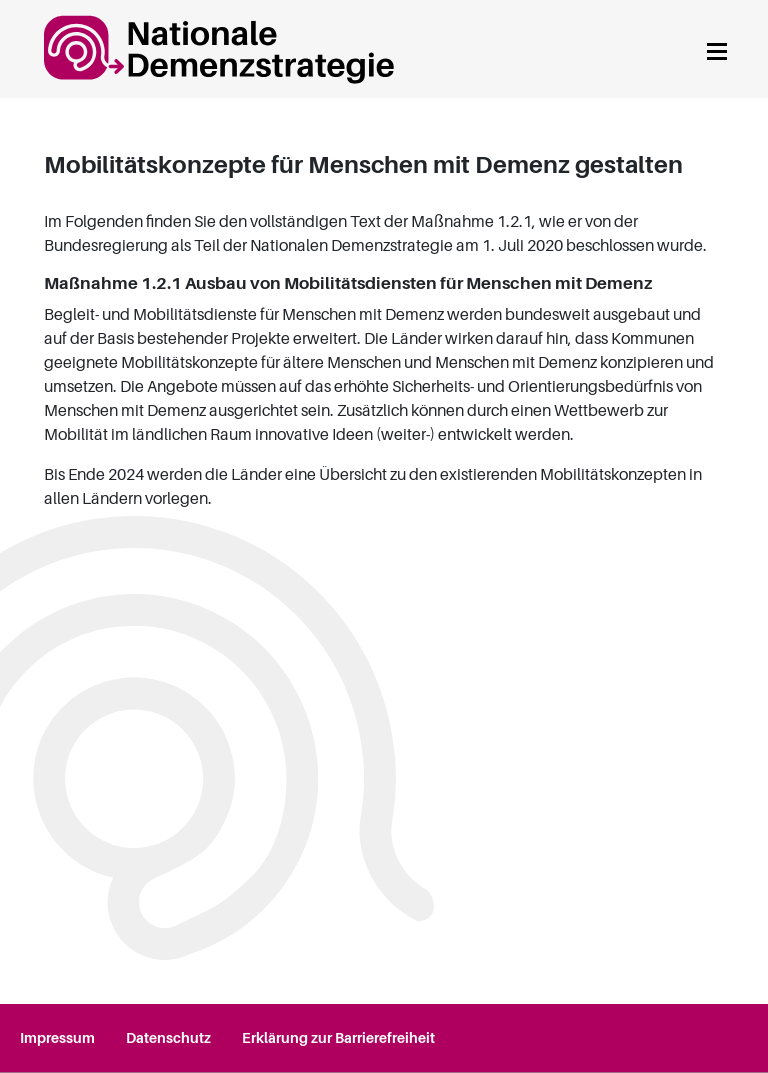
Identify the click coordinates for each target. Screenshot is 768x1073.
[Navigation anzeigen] (717, 48)
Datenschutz (168, 1038)
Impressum (57, 1038)
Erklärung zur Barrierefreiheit (338, 1038)
